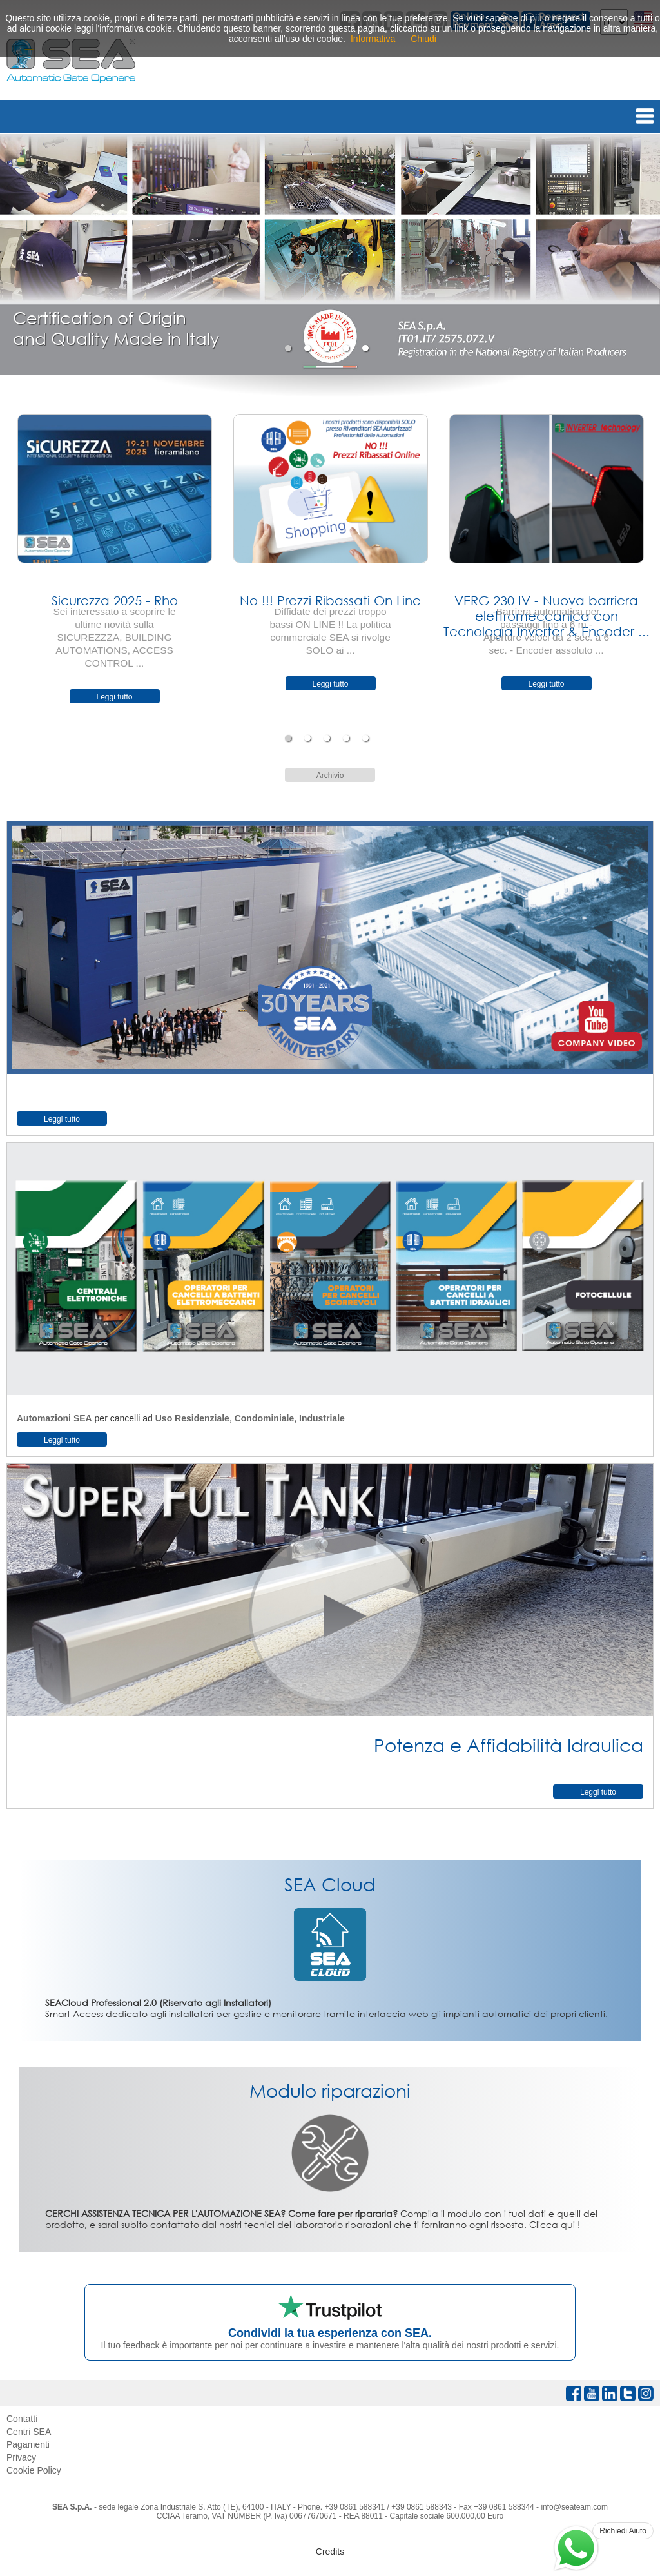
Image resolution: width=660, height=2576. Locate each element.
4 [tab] (347, 348)
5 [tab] (367, 348)
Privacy (21, 2457)
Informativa (373, 39)
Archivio (330, 775)
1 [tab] (289, 348)
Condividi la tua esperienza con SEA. (330, 2333)
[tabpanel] (330, 254)
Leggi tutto (114, 696)
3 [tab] (328, 348)
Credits (330, 2551)
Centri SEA (28, 2431)
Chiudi (423, 39)
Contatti (21, 2419)
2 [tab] (309, 348)
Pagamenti (28, 2444)
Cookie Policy (33, 2470)
